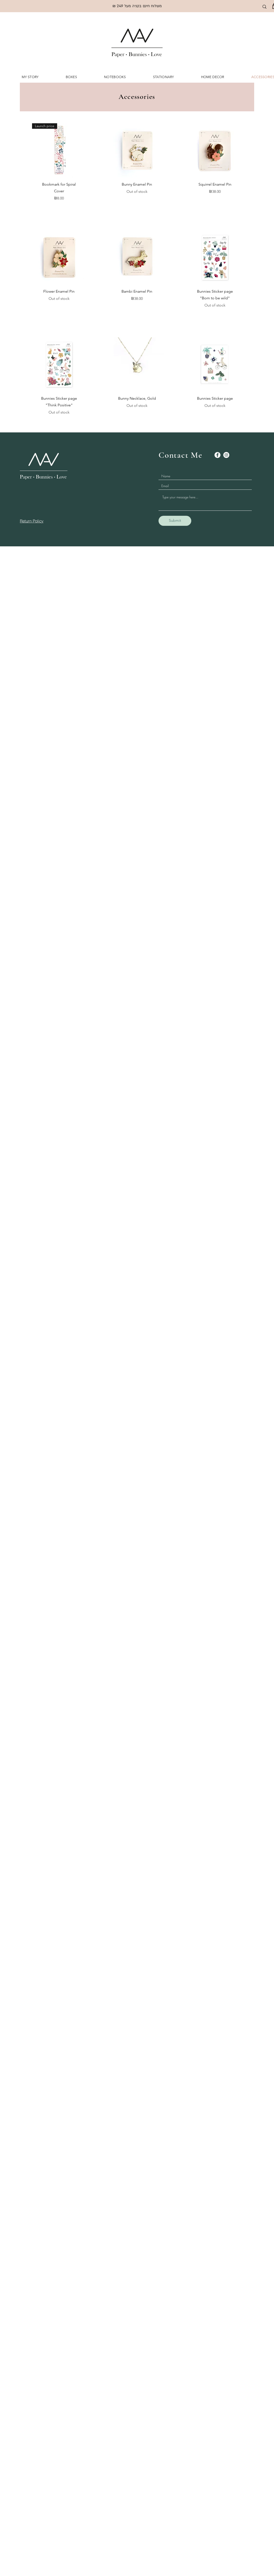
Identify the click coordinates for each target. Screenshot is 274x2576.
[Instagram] (226, 455)
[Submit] (175, 521)
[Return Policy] (37, 521)
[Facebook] (217, 455)
